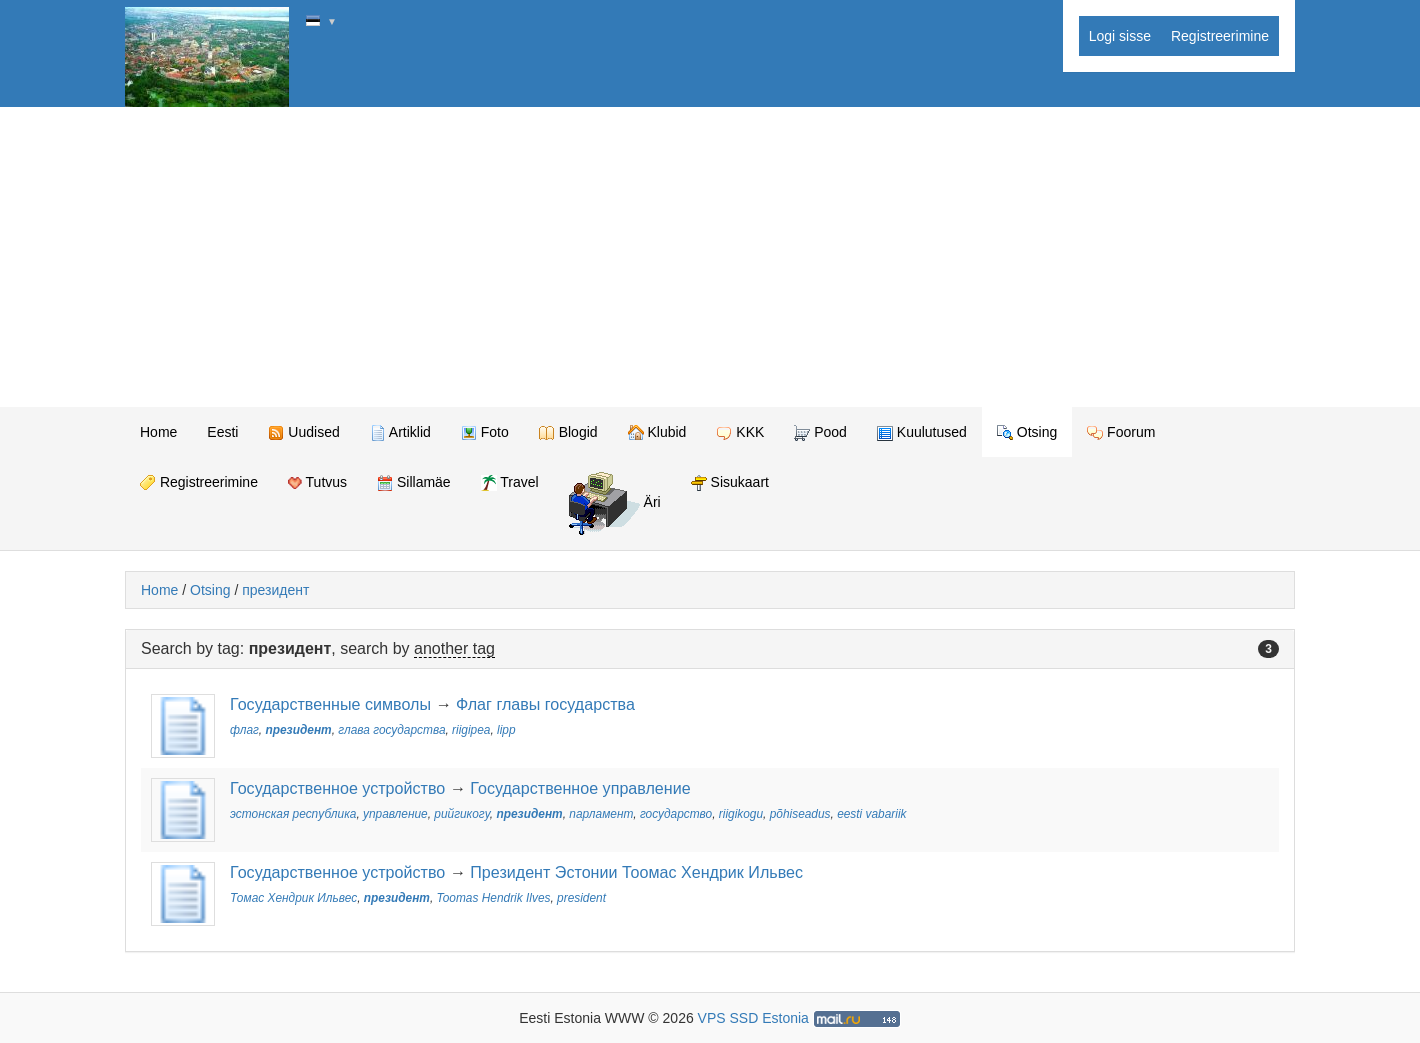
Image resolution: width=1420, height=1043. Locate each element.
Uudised (303, 432)
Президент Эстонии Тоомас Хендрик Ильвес (636, 872)
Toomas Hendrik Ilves (494, 898)
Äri (615, 503)
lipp (506, 730)
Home (158, 432)
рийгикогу (462, 814)
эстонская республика (293, 814)
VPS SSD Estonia (753, 1018)
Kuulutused (922, 432)
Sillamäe (414, 482)
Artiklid (400, 432)
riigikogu (741, 814)
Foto (485, 432)
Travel (510, 482)
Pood (820, 432)
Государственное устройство (337, 788)
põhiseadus (800, 814)
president (581, 898)
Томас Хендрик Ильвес (293, 898)
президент (275, 590)
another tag (454, 648)
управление (395, 814)
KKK (740, 432)
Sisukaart (730, 482)
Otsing (1027, 432)
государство (676, 814)
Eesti (222, 432)
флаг (244, 730)
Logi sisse (1120, 36)
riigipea (471, 730)
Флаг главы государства (545, 704)
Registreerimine (1220, 36)
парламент (601, 814)
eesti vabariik (871, 814)
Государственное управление (580, 788)
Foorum (1121, 432)
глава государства (391, 730)
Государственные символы (330, 704)
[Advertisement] (710, 257)
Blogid (568, 432)
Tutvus (317, 482)
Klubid (657, 432)
